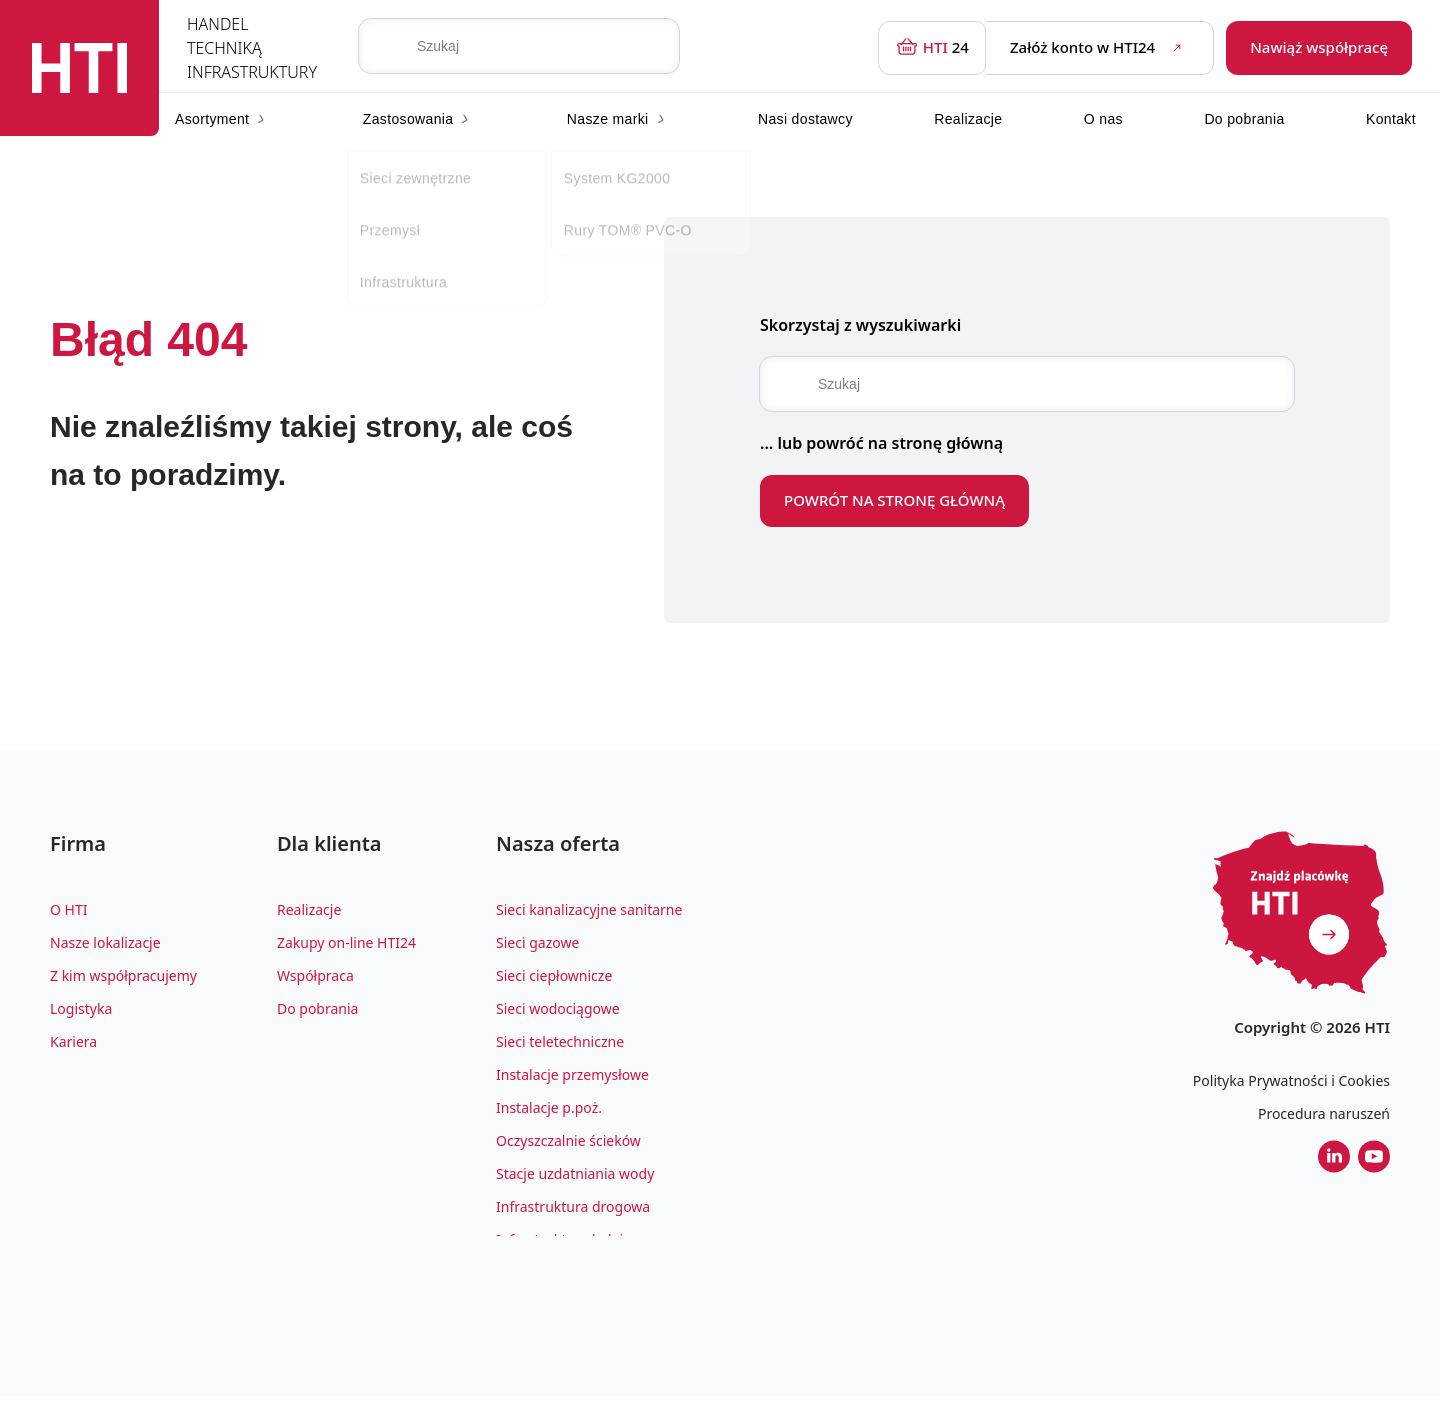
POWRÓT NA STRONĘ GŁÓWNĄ (894, 500)
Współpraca (315, 983)
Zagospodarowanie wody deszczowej (617, 1280)
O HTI (68, 917)
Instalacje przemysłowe (572, 1082)
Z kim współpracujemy (123, 983)
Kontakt (1391, 119)
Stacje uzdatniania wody (575, 1181)
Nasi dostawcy (805, 119)
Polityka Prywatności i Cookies (1291, 1080)
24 (932, 47)
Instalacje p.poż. (549, 1115)
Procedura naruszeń (1324, 1113)
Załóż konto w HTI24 (1099, 47)
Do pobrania (1244, 119)
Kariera (73, 1049)
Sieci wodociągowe (558, 1016)
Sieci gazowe (537, 950)
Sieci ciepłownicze (554, 983)
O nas (1103, 119)
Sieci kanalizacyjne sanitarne (589, 917)
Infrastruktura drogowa (573, 1214)
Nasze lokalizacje (105, 950)
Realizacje (968, 119)
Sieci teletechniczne (560, 1049)
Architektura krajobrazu (573, 1313)
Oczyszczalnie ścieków (568, 1148)
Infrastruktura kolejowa (573, 1247)
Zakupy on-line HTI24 (346, 950)
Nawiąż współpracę (1319, 47)
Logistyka (81, 1016)
